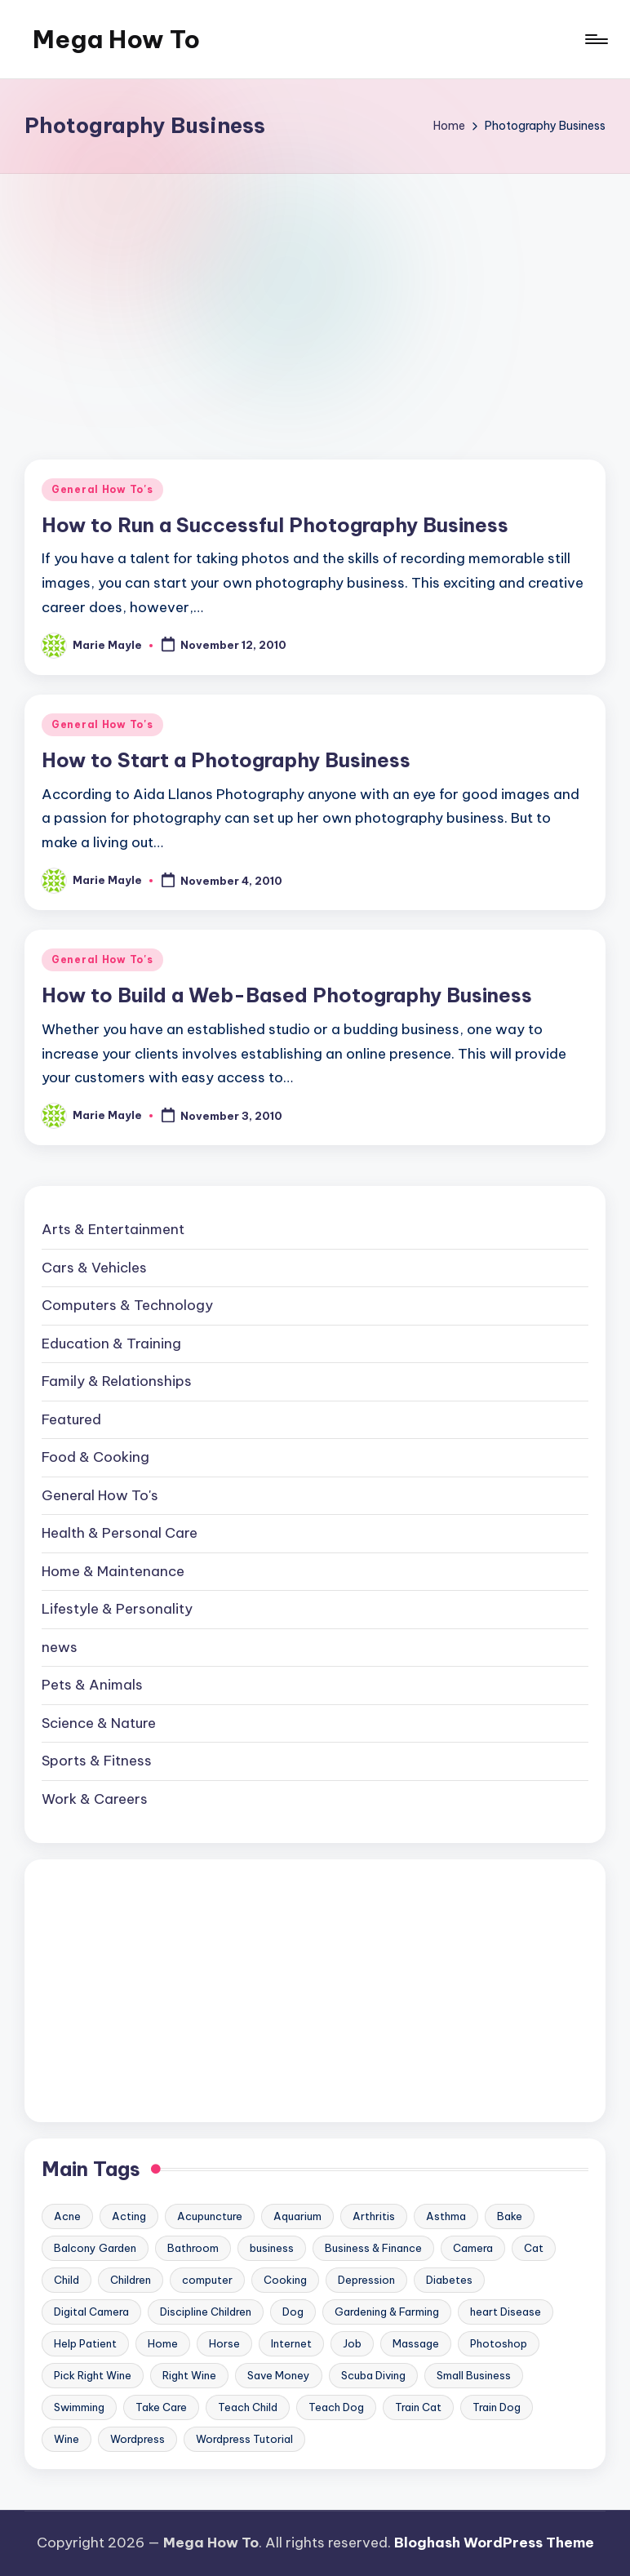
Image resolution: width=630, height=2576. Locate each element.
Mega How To (116, 39)
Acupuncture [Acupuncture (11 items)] (209, 2216)
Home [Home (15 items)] (163, 2343)
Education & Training (111, 1343)
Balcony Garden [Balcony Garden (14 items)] (95, 2247)
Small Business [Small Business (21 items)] (474, 2375)
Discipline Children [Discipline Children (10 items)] (205, 2311)
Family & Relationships (117, 1381)
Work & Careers (95, 1799)
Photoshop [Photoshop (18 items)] (498, 2343)
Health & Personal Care (119, 1533)
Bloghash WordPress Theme (494, 2543)
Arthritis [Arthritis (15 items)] (374, 2216)
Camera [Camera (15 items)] (473, 2247)
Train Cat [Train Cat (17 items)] (418, 2407)
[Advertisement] (315, 296)
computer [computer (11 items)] (207, 2279)
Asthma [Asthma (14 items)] (446, 2216)
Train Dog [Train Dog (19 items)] (496, 2407)
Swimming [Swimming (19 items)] (79, 2407)
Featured (71, 1419)
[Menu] (595, 39)
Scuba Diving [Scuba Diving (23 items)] (373, 2375)
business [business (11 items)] (272, 2247)
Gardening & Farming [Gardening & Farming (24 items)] (387, 2311)
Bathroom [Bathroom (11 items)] (193, 2247)
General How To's (102, 489)
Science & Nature (99, 1723)
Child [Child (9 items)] (66, 2279)
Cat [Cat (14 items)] (533, 2247)
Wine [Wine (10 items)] (66, 2438)
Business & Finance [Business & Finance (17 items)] (373, 2247)
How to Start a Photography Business (226, 760)
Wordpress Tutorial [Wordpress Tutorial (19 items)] (244, 2438)
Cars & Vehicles (94, 1268)
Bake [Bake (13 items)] (509, 2216)
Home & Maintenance (113, 1571)
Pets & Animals (92, 1685)
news (60, 1647)
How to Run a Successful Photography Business (275, 525)
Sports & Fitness (97, 1761)
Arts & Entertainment (113, 1229)
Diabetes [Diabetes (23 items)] (449, 2279)
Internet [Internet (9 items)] (291, 2343)
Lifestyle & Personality (117, 1609)
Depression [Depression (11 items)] (366, 2279)
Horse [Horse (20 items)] (224, 2343)
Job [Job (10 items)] (352, 2343)
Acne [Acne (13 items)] (67, 2216)
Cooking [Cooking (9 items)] (285, 2279)
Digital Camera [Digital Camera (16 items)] (91, 2311)
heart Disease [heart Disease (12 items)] (505, 2311)
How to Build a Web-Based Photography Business (287, 995)
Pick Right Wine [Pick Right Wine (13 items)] (92, 2375)
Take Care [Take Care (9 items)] (161, 2407)
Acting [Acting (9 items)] (129, 2216)
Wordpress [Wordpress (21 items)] (137, 2438)
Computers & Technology (127, 1305)
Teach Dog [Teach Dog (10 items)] (336, 2407)
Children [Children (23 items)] (130, 2279)
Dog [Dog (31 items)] (293, 2311)
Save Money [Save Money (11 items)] (278, 2375)
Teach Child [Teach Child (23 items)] (247, 2407)
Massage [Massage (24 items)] (416, 2343)
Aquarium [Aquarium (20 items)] (297, 2216)
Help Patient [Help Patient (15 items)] (85, 2343)
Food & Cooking (95, 1457)
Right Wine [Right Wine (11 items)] (189, 2375)
